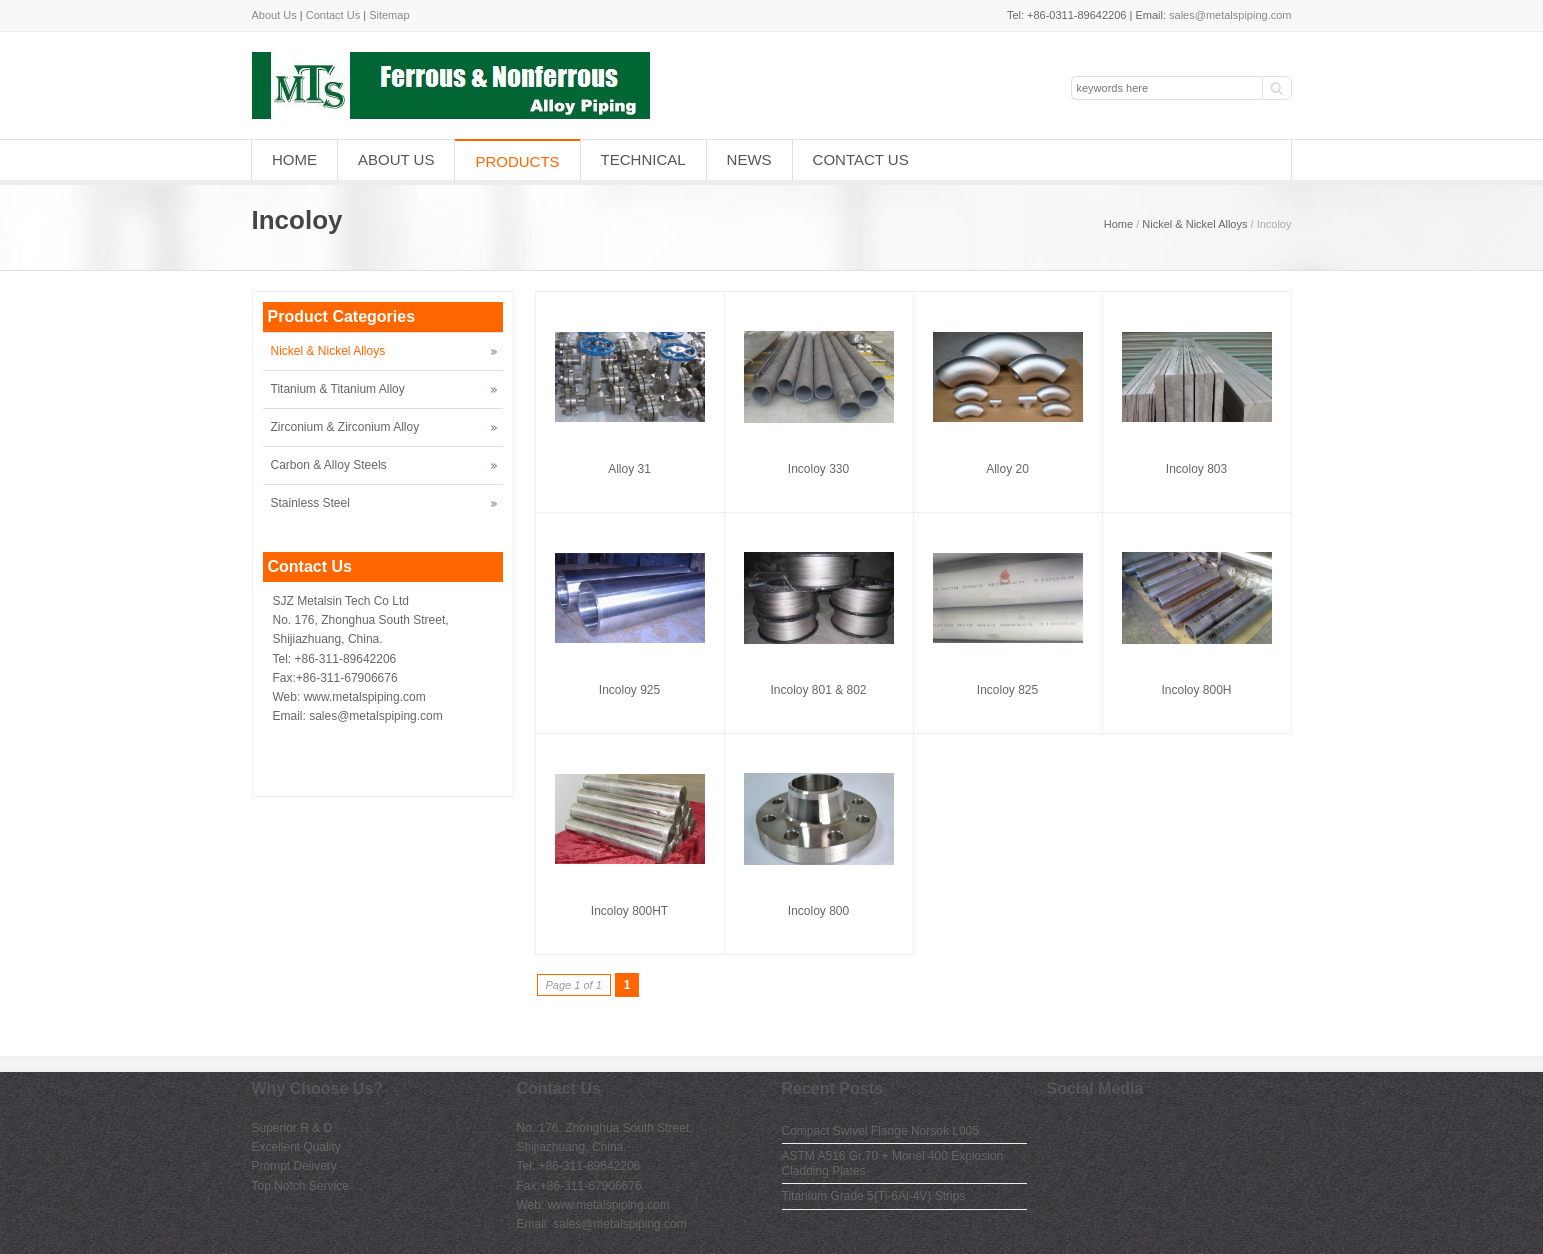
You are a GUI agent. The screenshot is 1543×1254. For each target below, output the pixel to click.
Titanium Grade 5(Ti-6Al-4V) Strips (874, 1196)
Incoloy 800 (818, 911)
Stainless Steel (310, 503)
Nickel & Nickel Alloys (1194, 224)
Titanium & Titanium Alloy (338, 389)
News (749, 159)
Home (294, 159)
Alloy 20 (1007, 469)
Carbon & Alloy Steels (329, 465)
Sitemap (389, 15)
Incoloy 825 (1007, 690)
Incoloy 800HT (629, 911)
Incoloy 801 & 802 (818, 690)
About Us (274, 15)
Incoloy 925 (629, 690)
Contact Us (333, 15)
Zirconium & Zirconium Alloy (345, 427)
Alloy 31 (629, 469)
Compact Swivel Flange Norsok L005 (880, 1131)
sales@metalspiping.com (1230, 15)
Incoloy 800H (1196, 690)
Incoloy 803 (1196, 469)
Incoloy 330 (818, 469)
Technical (643, 159)
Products (517, 161)
